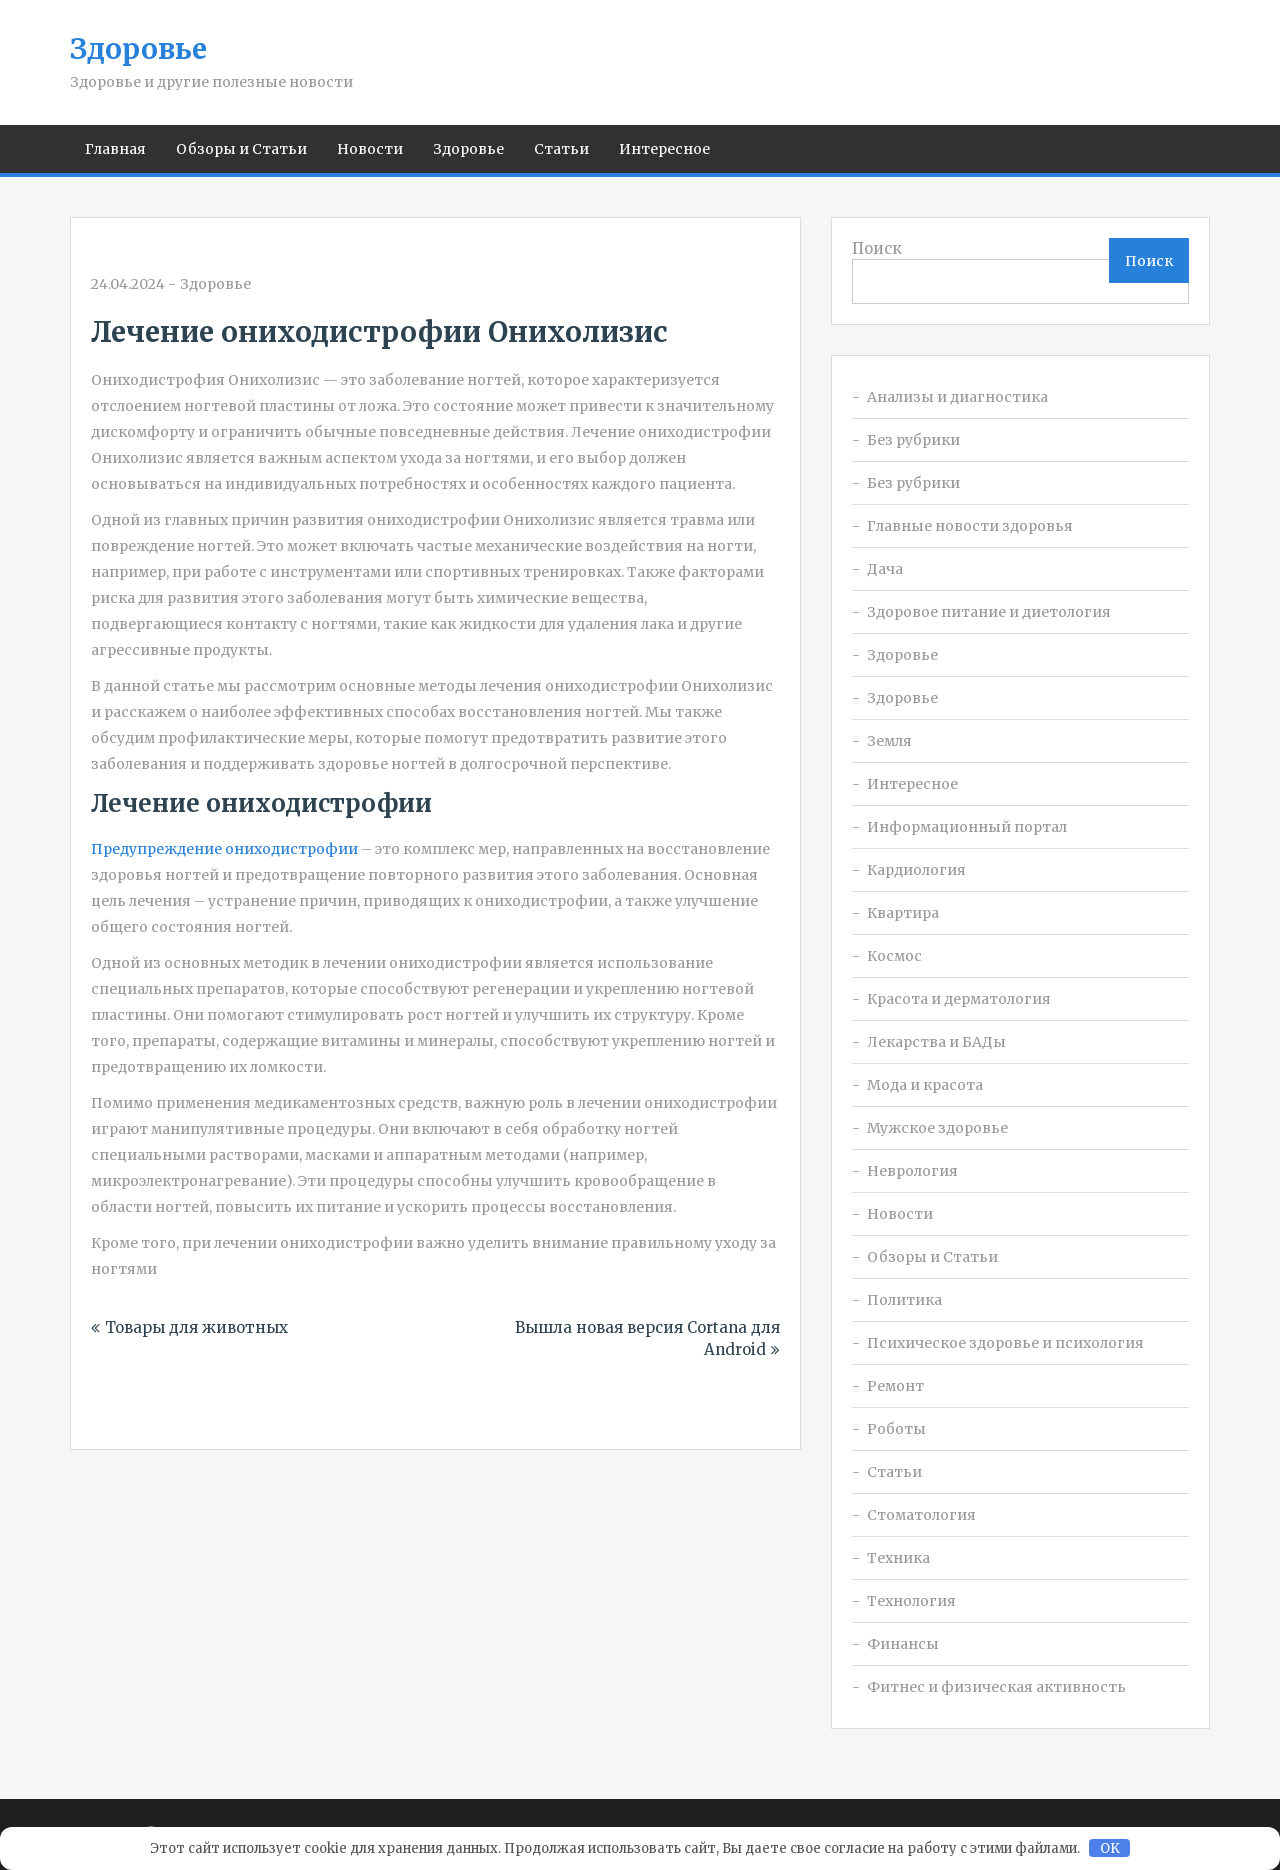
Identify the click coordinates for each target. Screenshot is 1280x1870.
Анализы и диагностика (957, 397)
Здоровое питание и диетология (989, 612)
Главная (115, 149)
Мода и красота (925, 1085)
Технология (911, 1601)
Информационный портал (967, 827)
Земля (889, 741)
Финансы (903, 1644)
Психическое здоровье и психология (1005, 1343)
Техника (898, 1558)
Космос (894, 956)
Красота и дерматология (959, 999)
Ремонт (895, 1386)
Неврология (912, 1171)
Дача (885, 569)
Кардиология (916, 870)
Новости (370, 149)
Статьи (561, 149)
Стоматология (921, 1515)
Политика (904, 1300)
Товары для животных (196, 1327)
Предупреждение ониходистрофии (224, 849)
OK (1110, 1848)
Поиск (877, 248)
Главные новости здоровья (970, 526)
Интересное (664, 149)
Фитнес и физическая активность (996, 1687)
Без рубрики (913, 440)
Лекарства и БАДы (936, 1042)
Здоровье (138, 49)
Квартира (903, 913)
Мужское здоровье (937, 1128)
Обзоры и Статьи (241, 149)
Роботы (896, 1429)
